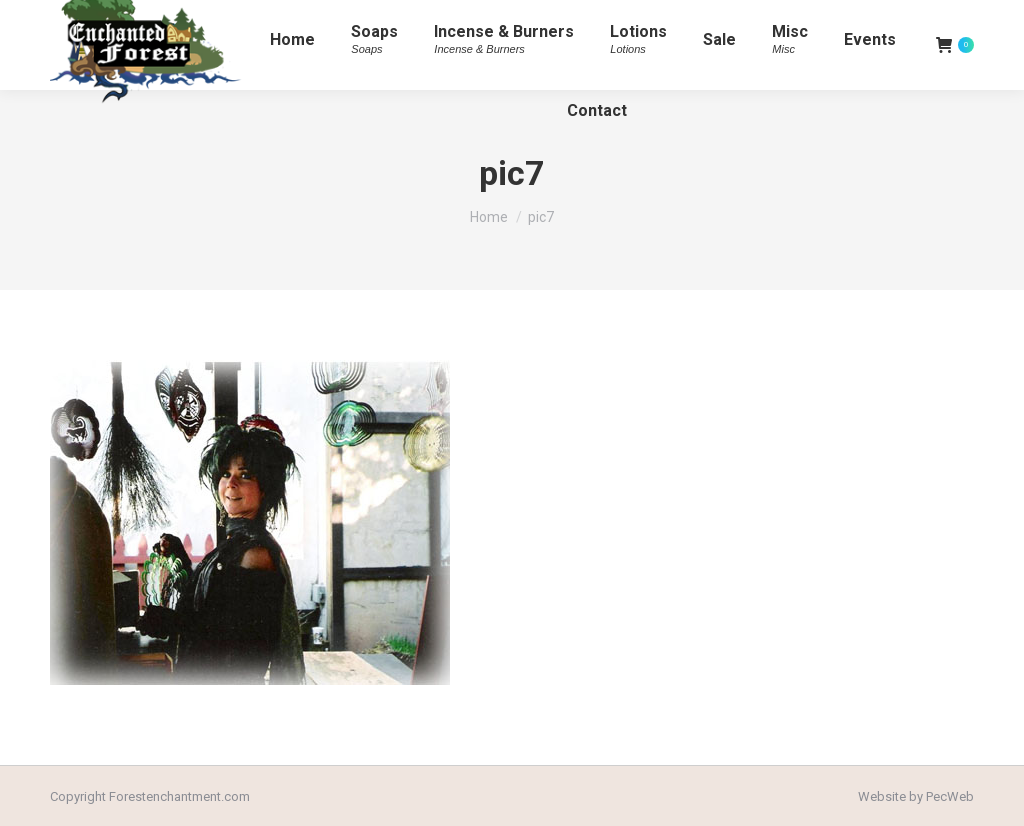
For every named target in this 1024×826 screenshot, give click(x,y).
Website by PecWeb (916, 796)
